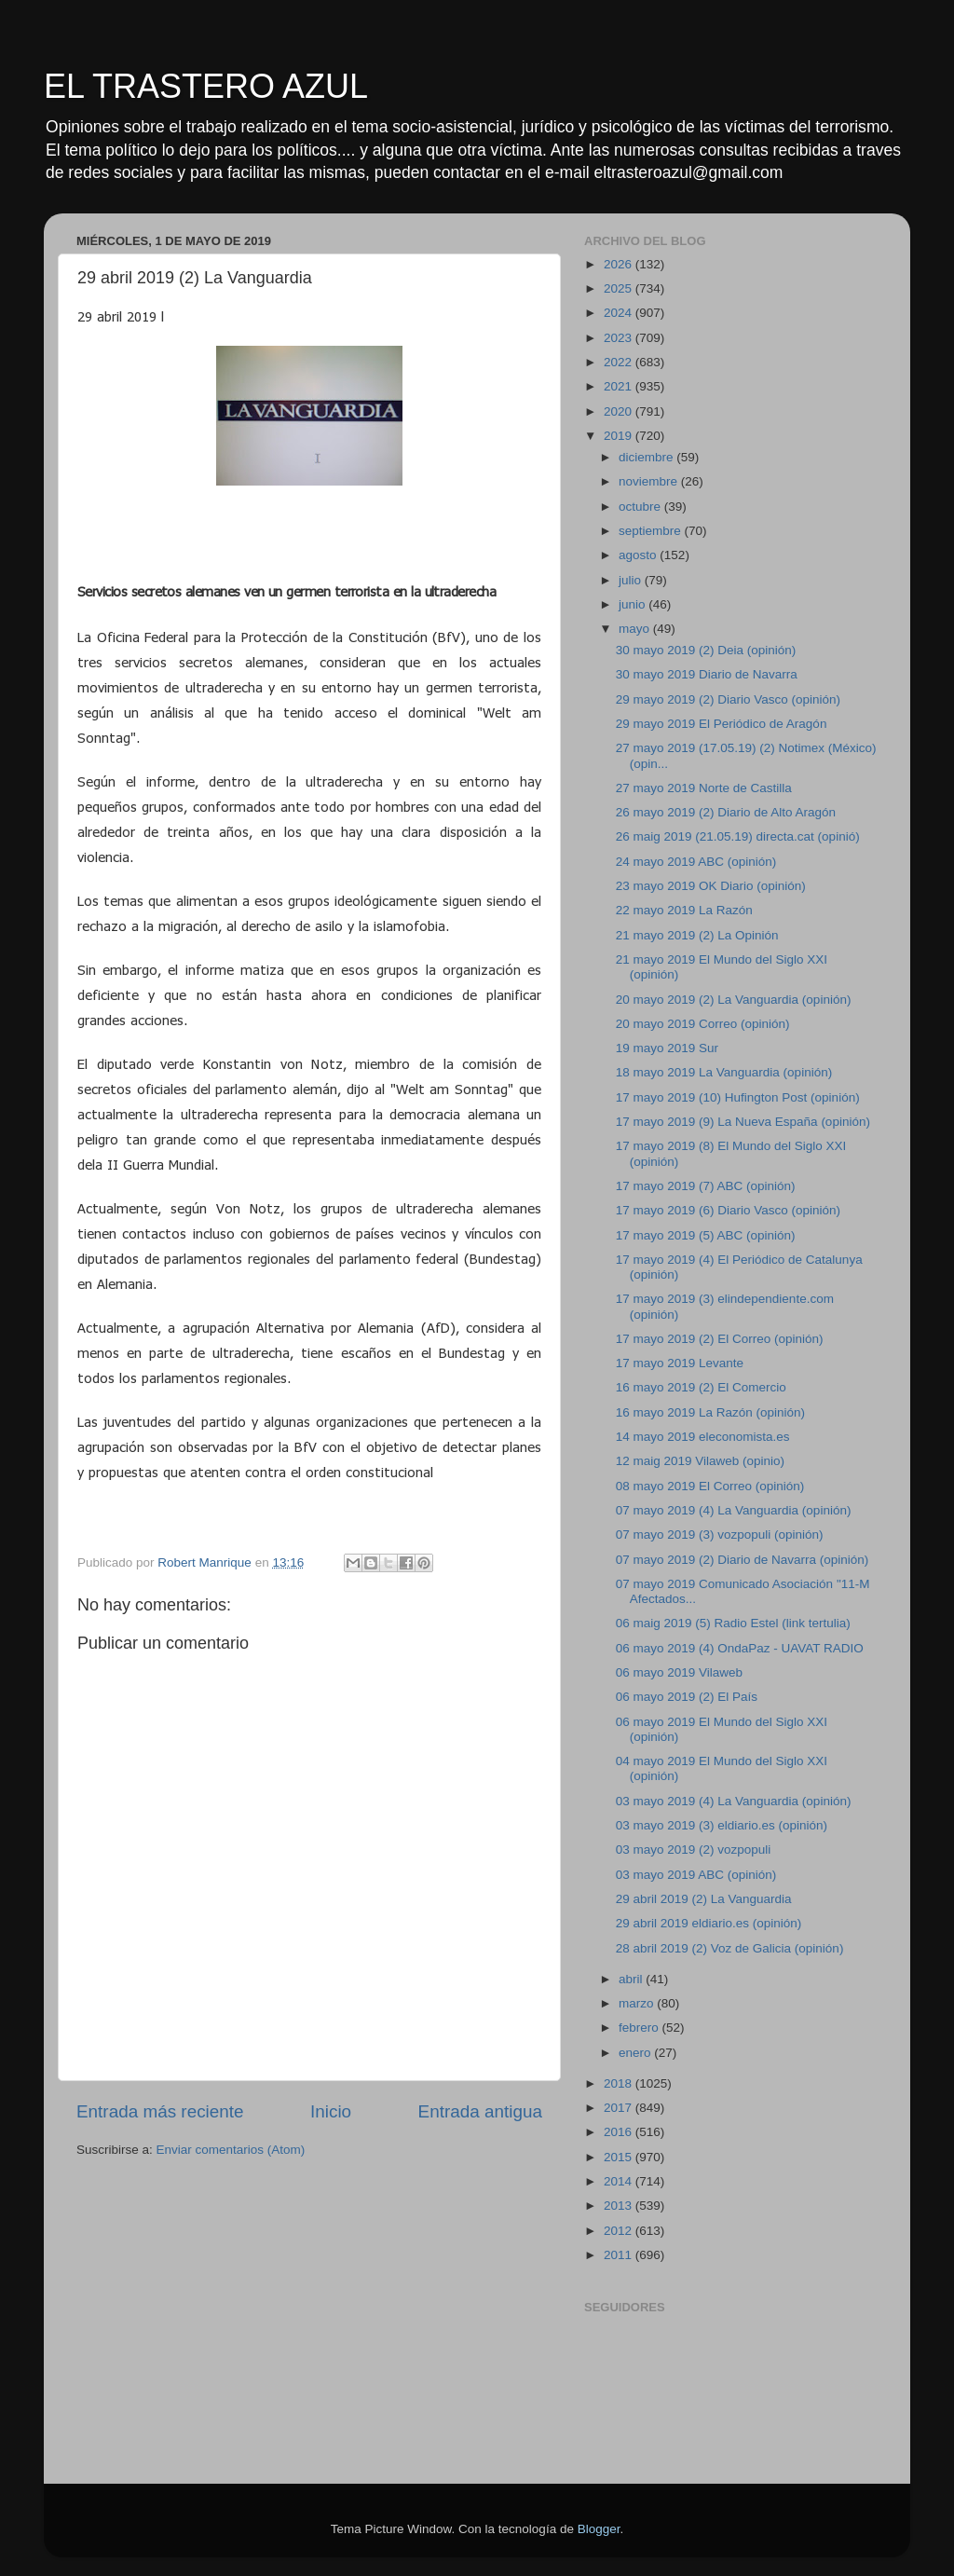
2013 (619, 2206)
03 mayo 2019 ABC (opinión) (696, 1875)
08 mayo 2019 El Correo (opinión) (710, 1486)
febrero (640, 2028)
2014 (619, 2181)
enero (636, 2053)
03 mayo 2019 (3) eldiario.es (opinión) (721, 1825)
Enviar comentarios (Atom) (231, 2150)
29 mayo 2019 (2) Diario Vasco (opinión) (728, 699)
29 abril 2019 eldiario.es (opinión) (709, 1923)
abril (632, 1979)
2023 (619, 338)
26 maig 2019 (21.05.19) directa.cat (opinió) (738, 836)
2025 (619, 288)
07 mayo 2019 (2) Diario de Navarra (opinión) (742, 1560)
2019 (619, 436)
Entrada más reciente (160, 2111)
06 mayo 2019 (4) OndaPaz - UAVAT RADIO (740, 1648)
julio (632, 580)
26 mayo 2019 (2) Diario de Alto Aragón (726, 812)
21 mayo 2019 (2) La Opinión (697, 935)
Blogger (599, 2529)
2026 (619, 264)
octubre (641, 507)
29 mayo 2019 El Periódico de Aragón (721, 724)
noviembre (650, 481)
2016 (619, 2132)
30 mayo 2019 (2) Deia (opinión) (706, 650)
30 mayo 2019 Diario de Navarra (706, 674)
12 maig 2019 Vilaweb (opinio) (700, 1461)
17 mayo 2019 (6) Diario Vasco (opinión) (728, 1210)
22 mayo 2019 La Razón (684, 910)
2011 (619, 2255)
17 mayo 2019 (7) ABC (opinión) (706, 1186)
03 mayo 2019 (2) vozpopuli (693, 1850)
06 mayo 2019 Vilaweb (679, 1672)
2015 (619, 2157)
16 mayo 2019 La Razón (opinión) (710, 1412)
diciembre (647, 457)
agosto (639, 555)
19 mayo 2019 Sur (667, 1048)
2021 (619, 386)
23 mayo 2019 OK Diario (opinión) (711, 886)
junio (633, 604)
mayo (636, 629)
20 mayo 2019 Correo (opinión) (703, 1024)
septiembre (652, 531)
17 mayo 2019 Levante (679, 1363)
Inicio (330, 2111)
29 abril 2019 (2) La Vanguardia (704, 1899)
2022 (619, 362)
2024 (619, 313)
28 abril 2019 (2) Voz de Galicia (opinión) (730, 1948)
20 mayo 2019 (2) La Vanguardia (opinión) (734, 1000)
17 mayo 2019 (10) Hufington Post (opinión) (738, 1097)
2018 (619, 2083)
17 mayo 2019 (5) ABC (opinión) (706, 1235)
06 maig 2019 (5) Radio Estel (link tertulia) (733, 1623)
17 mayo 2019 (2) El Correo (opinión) (720, 1339)
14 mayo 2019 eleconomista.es (703, 1437)
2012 (619, 2231)
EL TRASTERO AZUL (206, 86)
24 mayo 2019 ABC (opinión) (696, 862)
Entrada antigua (480, 2111)
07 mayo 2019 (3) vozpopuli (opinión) (720, 1534)
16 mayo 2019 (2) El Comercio (701, 1387)
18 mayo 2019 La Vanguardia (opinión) (724, 1072)
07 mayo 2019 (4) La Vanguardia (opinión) (734, 1510)
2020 (619, 411)
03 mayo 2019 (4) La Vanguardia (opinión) (734, 1801)
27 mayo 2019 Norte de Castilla (704, 788)
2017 (619, 2108)
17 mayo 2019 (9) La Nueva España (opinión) (743, 1122)
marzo (638, 2003)
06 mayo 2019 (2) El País (686, 1697)
